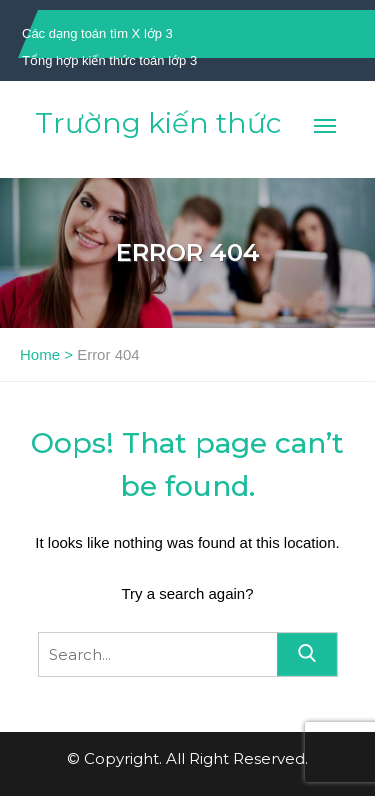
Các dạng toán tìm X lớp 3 (97, 33)
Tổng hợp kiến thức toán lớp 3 (109, 60)
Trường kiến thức (158, 123)
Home (40, 354)
